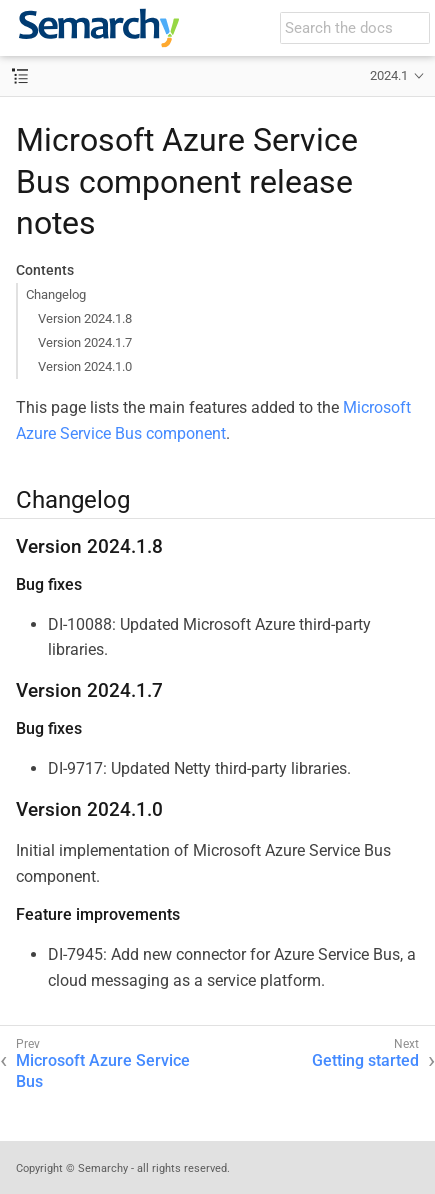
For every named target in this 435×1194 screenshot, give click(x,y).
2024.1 (389, 75)
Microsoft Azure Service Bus (103, 1071)
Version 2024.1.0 (85, 366)
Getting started (365, 1060)
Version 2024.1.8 (85, 318)
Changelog (56, 294)
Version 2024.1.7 (85, 342)
